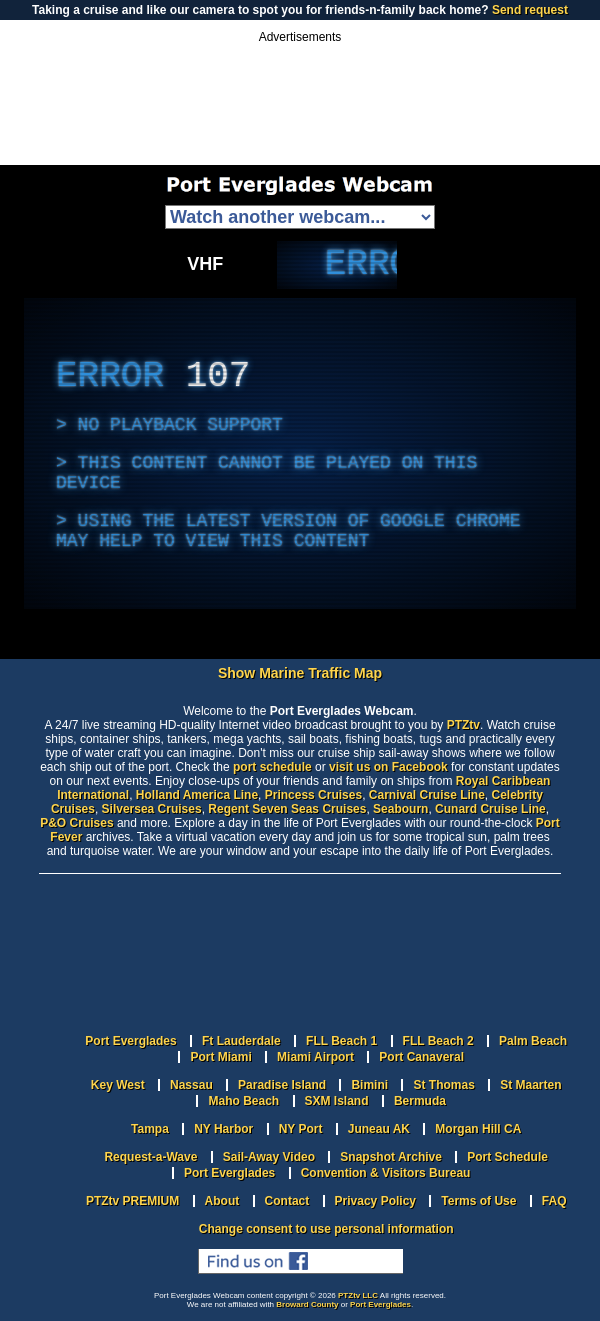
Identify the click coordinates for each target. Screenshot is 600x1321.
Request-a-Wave (150, 1157)
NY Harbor (223, 1129)
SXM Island (337, 1101)
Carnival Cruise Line (427, 795)
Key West (118, 1085)
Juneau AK (379, 1129)
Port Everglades (130, 1041)
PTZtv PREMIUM (132, 1201)
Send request (530, 10)
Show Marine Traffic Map (300, 673)
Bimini (369, 1085)
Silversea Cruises (152, 809)
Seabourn (400, 809)
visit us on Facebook (388, 767)
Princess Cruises (313, 795)
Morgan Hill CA (478, 1129)
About (222, 1201)
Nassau (191, 1085)
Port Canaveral (421, 1057)
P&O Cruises (76, 823)
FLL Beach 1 (341, 1041)
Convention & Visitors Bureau (386, 1173)
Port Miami (220, 1057)
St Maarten (530, 1085)
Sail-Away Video (269, 1157)
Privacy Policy (375, 1201)
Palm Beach (533, 1041)
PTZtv (463, 725)
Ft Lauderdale (241, 1041)
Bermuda (420, 1101)
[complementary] (337, 265)
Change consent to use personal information (326, 1229)
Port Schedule (507, 1157)
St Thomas (443, 1085)
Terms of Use (478, 1201)
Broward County (307, 1304)
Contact (287, 1201)
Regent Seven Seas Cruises (287, 809)
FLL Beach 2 (438, 1041)
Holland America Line (197, 795)
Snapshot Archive (391, 1157)
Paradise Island (282, 1085)
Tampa (150, 1129)
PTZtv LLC (358, 1295)
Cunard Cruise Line (490, 809)
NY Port (301, 1129)
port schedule (272, 767)
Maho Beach (243, 1101)
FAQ (554, 1201)
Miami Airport (315, 1057)
